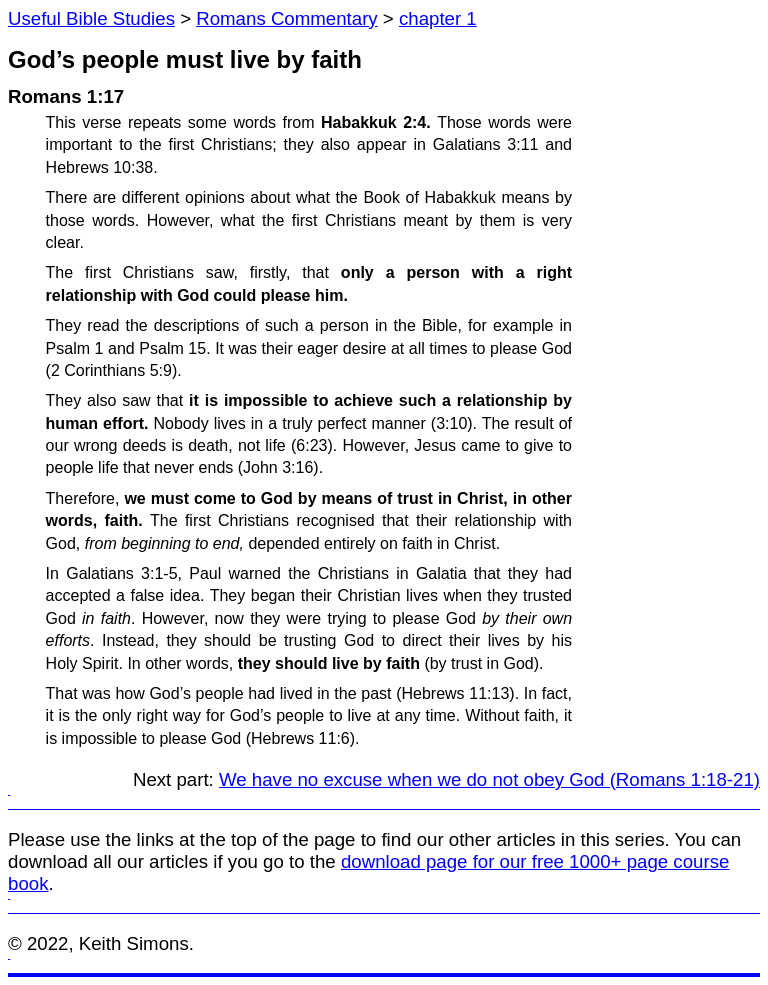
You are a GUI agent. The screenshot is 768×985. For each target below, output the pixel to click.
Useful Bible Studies (91, 18)
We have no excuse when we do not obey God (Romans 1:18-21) (489, 779)
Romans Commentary (286, 18)
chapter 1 (438, 18)
